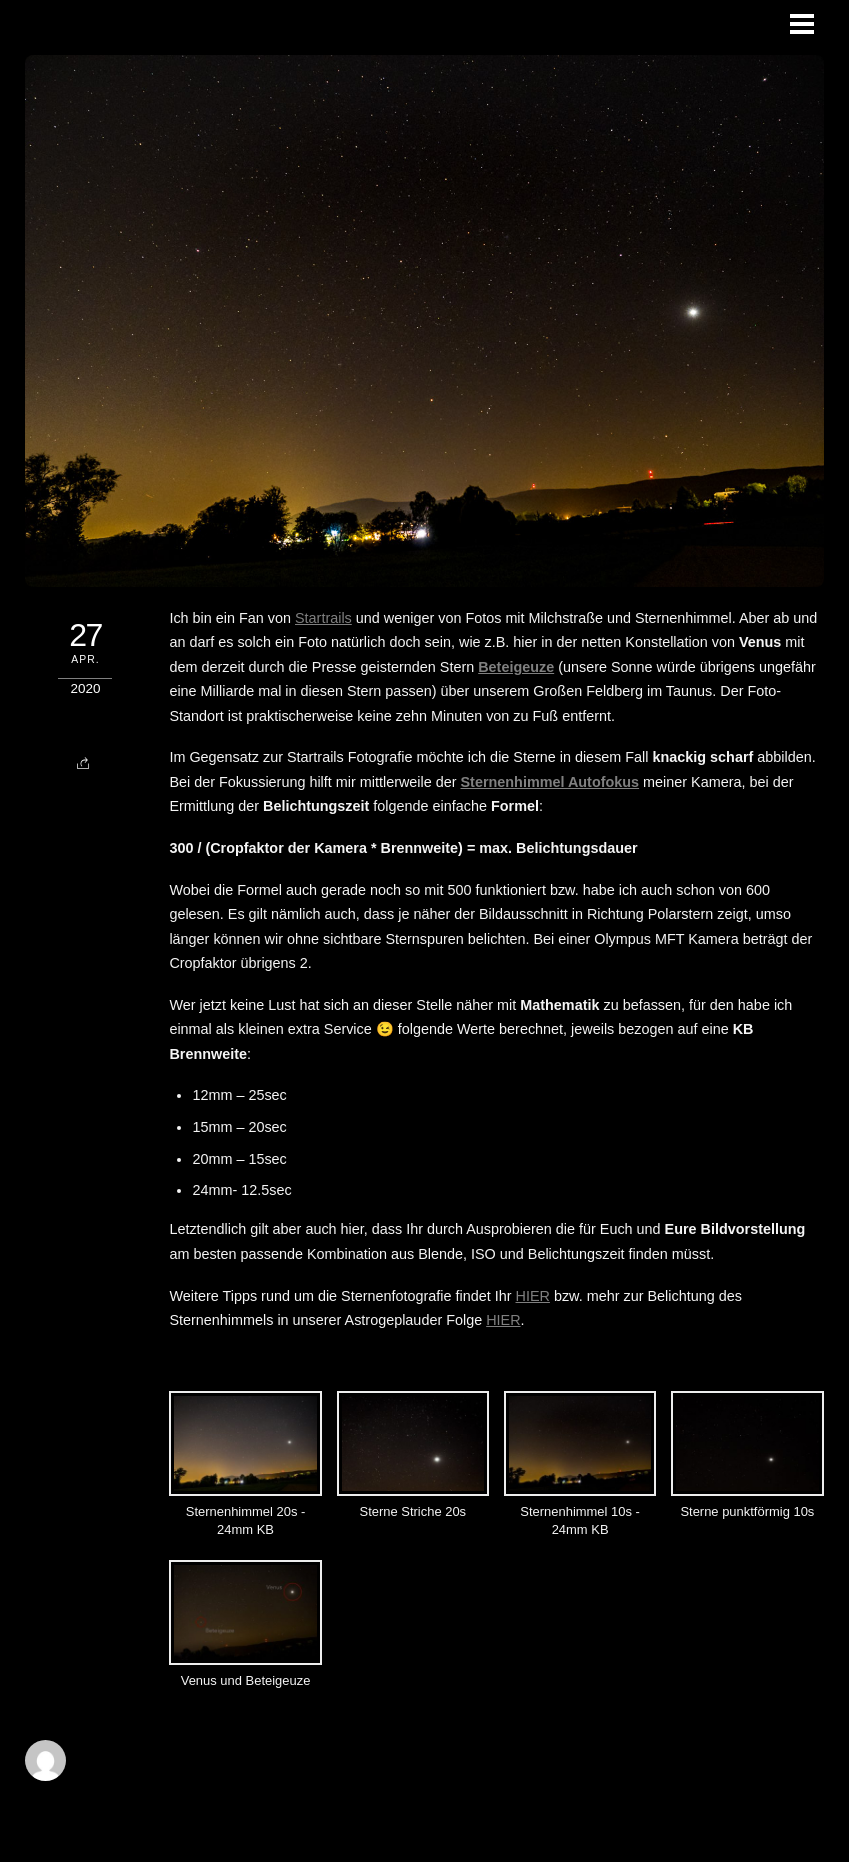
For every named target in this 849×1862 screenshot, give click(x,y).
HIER (533, 1296)
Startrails (323, 618)
